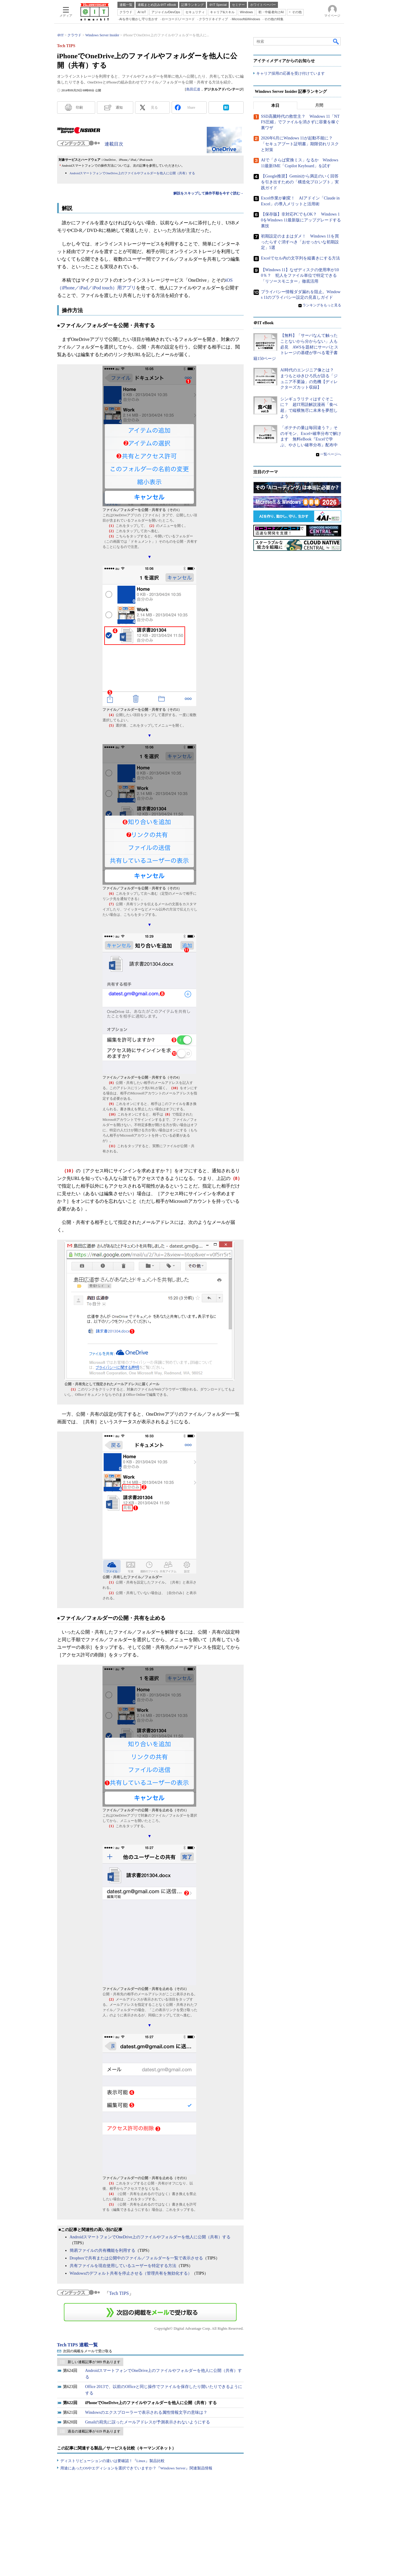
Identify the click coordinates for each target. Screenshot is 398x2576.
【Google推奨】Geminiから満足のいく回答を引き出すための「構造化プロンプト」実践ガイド (300, 182)
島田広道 (193, 89)
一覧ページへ (330, 454)
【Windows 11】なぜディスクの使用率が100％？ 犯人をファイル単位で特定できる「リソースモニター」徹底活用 (300, 275)
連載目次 (114, 143)
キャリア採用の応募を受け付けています (290, 73)
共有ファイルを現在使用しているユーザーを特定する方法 (123, 2266)
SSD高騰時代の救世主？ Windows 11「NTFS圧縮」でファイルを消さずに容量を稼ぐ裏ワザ (300, 122)
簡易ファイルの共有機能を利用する (102, 2250)
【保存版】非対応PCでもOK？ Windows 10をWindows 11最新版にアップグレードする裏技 (301, 220)
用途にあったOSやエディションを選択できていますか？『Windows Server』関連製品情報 (136, 2468)
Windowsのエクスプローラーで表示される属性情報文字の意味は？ (146, 2412)
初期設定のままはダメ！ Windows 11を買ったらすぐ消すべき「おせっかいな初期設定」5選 (300, 242)
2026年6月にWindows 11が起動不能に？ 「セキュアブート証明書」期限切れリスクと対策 (300, 144)
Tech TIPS (119, 2293)
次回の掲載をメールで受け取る (87, 2351)
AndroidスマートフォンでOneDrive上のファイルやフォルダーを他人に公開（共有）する (132, 173)
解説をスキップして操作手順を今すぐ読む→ (208, 193)
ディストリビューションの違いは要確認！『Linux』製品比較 (112, 2461)
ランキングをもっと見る (322, 305)
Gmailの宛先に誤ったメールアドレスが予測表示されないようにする (147, 2422)
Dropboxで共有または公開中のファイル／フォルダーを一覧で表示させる (136, 2258)
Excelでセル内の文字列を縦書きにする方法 (300, 258)
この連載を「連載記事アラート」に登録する (150, 2312)
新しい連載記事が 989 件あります (94, 2362)
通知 (119, 107)
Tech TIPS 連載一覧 (77, 2344)
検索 (336, 41)
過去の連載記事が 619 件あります (94, 2431)
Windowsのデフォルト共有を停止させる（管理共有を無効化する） (131, 2273)
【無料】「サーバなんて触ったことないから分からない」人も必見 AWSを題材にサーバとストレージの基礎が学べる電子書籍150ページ (295, 347)
